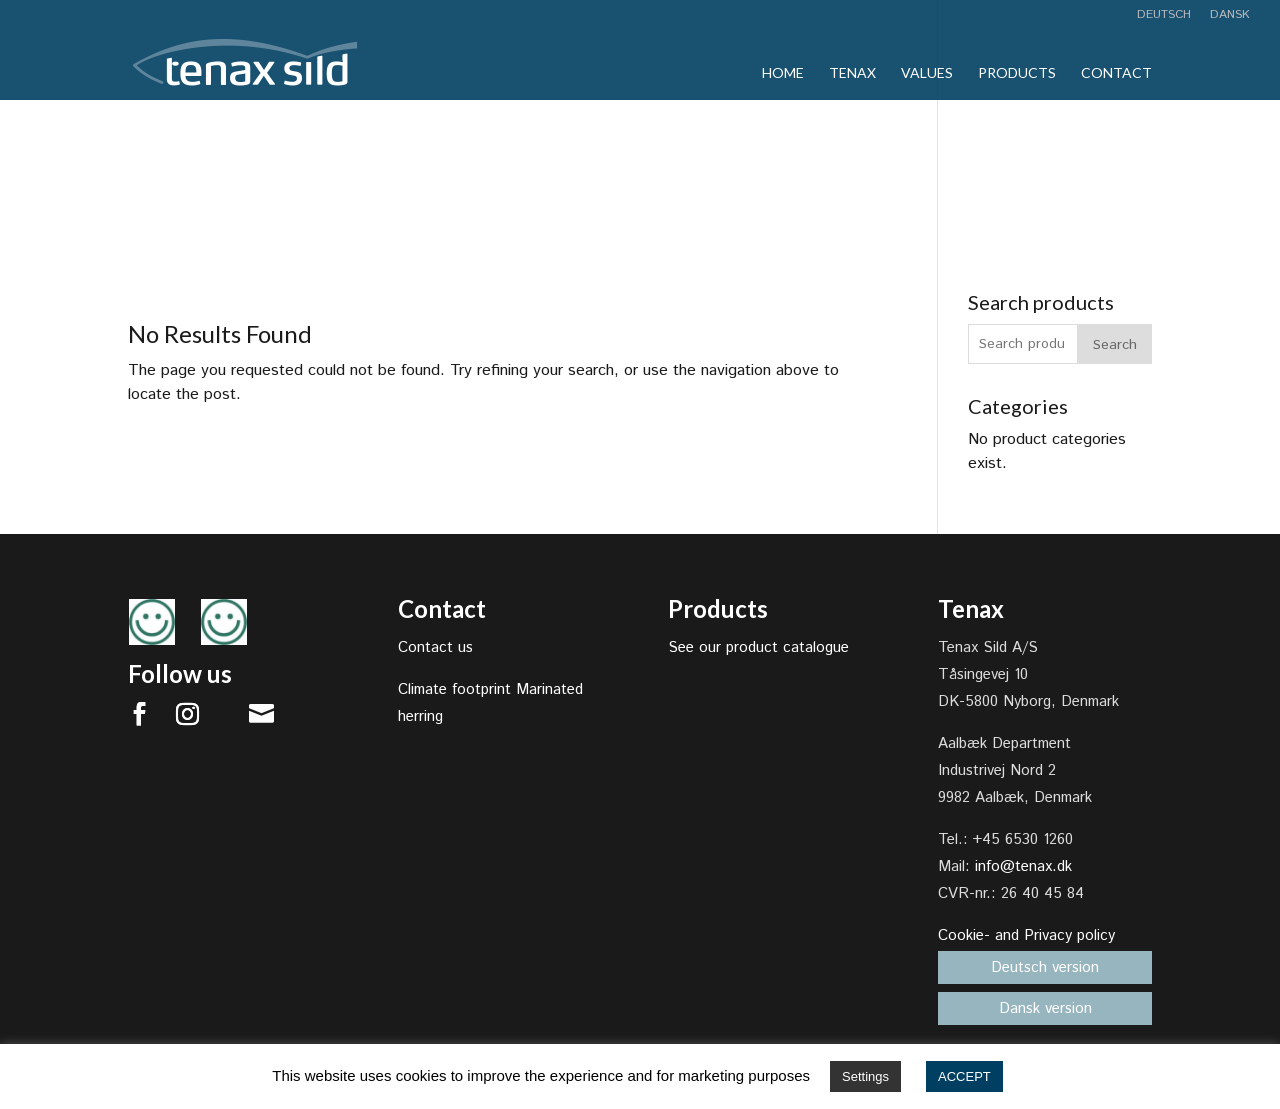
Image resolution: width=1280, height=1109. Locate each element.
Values (927, 73)
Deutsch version (1045, 967)
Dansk (1230, 16)
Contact (1116, 73)
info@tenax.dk (1023, 866)
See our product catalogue (758, 647)
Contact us (435, 647)
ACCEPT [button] (964, 1076)
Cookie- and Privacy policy (1026, 935)
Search (1115, 345)
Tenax (852, 73)
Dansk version (1045, 1008)
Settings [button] (865, 1076)
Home (783, 73)
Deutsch (1164, 16)
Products (1017, 73)
